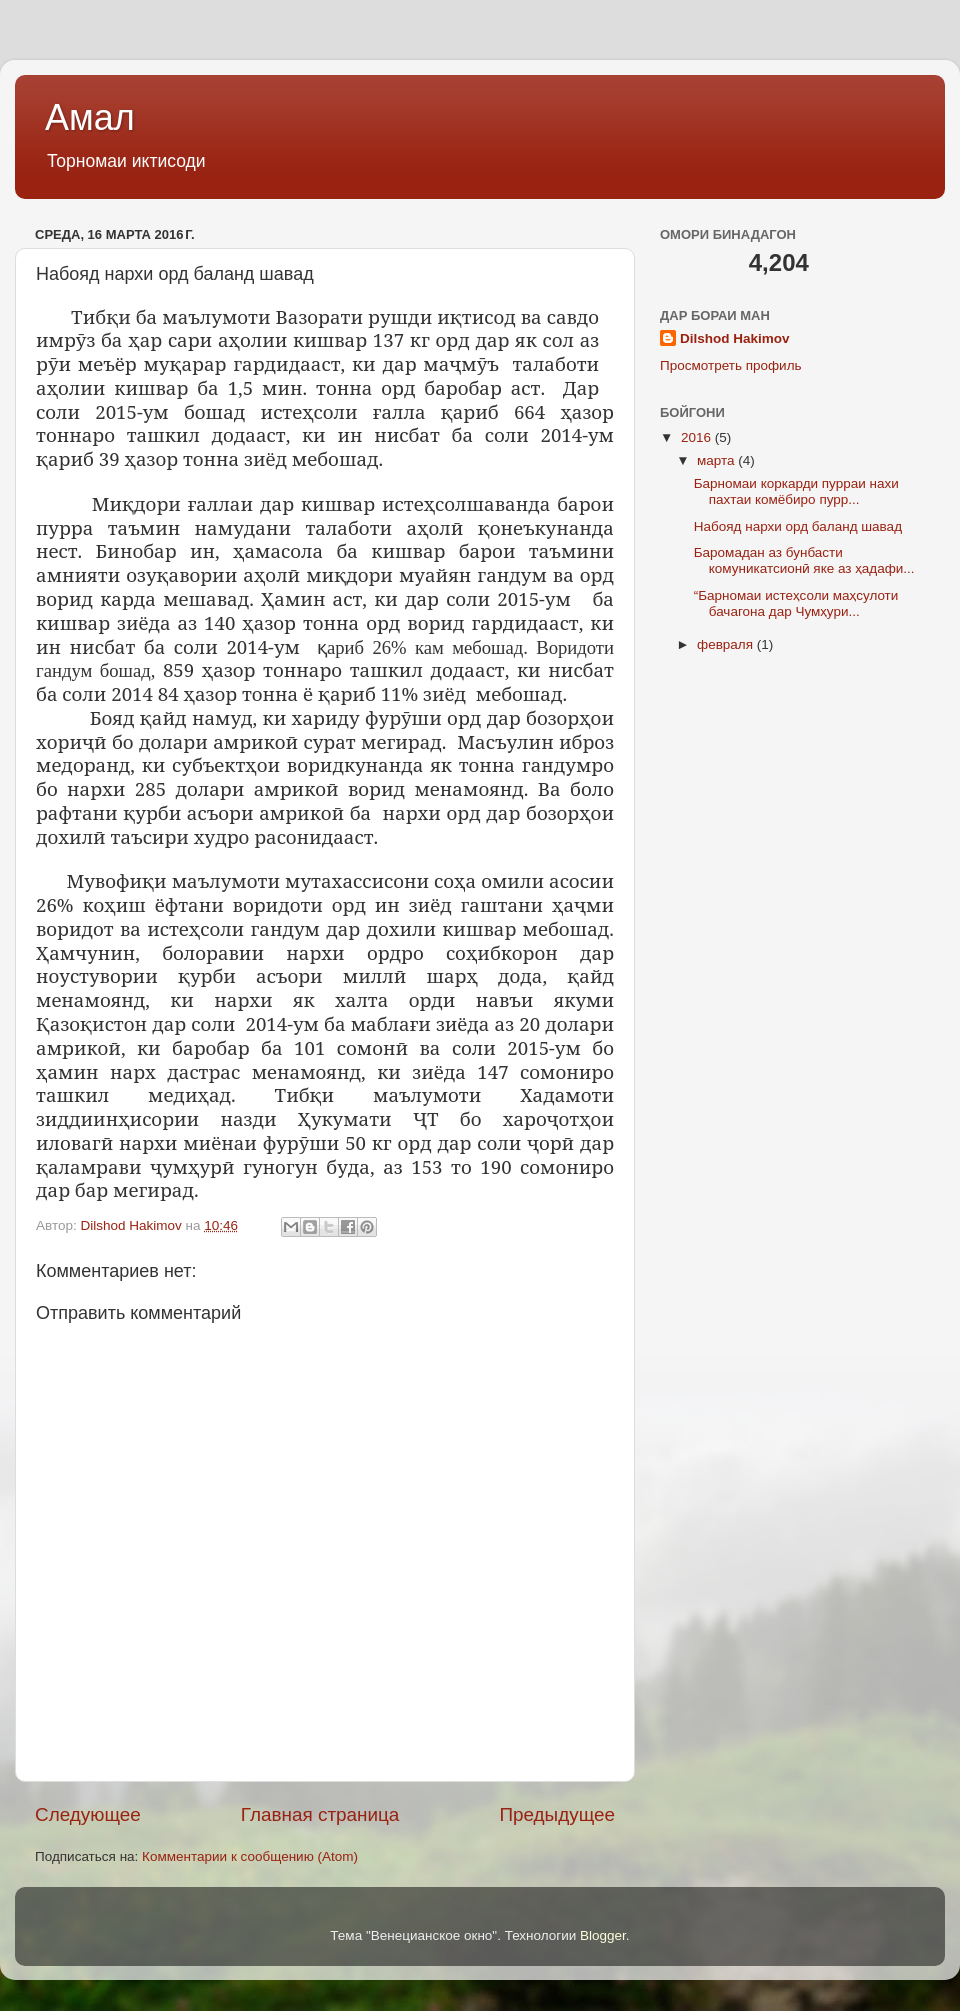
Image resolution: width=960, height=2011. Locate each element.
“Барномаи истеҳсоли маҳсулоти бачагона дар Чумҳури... (796, 603)
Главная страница (320, 1814)
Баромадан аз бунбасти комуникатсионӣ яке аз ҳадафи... (804, 560)
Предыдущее (557, 1814)
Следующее (88, 1814)
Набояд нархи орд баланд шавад (798, 526)
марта (717, 460)
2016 (698, 437)
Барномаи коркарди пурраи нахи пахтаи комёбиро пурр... (796, 491)
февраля (727, 644)
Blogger (603, 1935)
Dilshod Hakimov (735, 338)
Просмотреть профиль (731, 365)
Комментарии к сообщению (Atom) (250, 1856)
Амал (90, 117)
